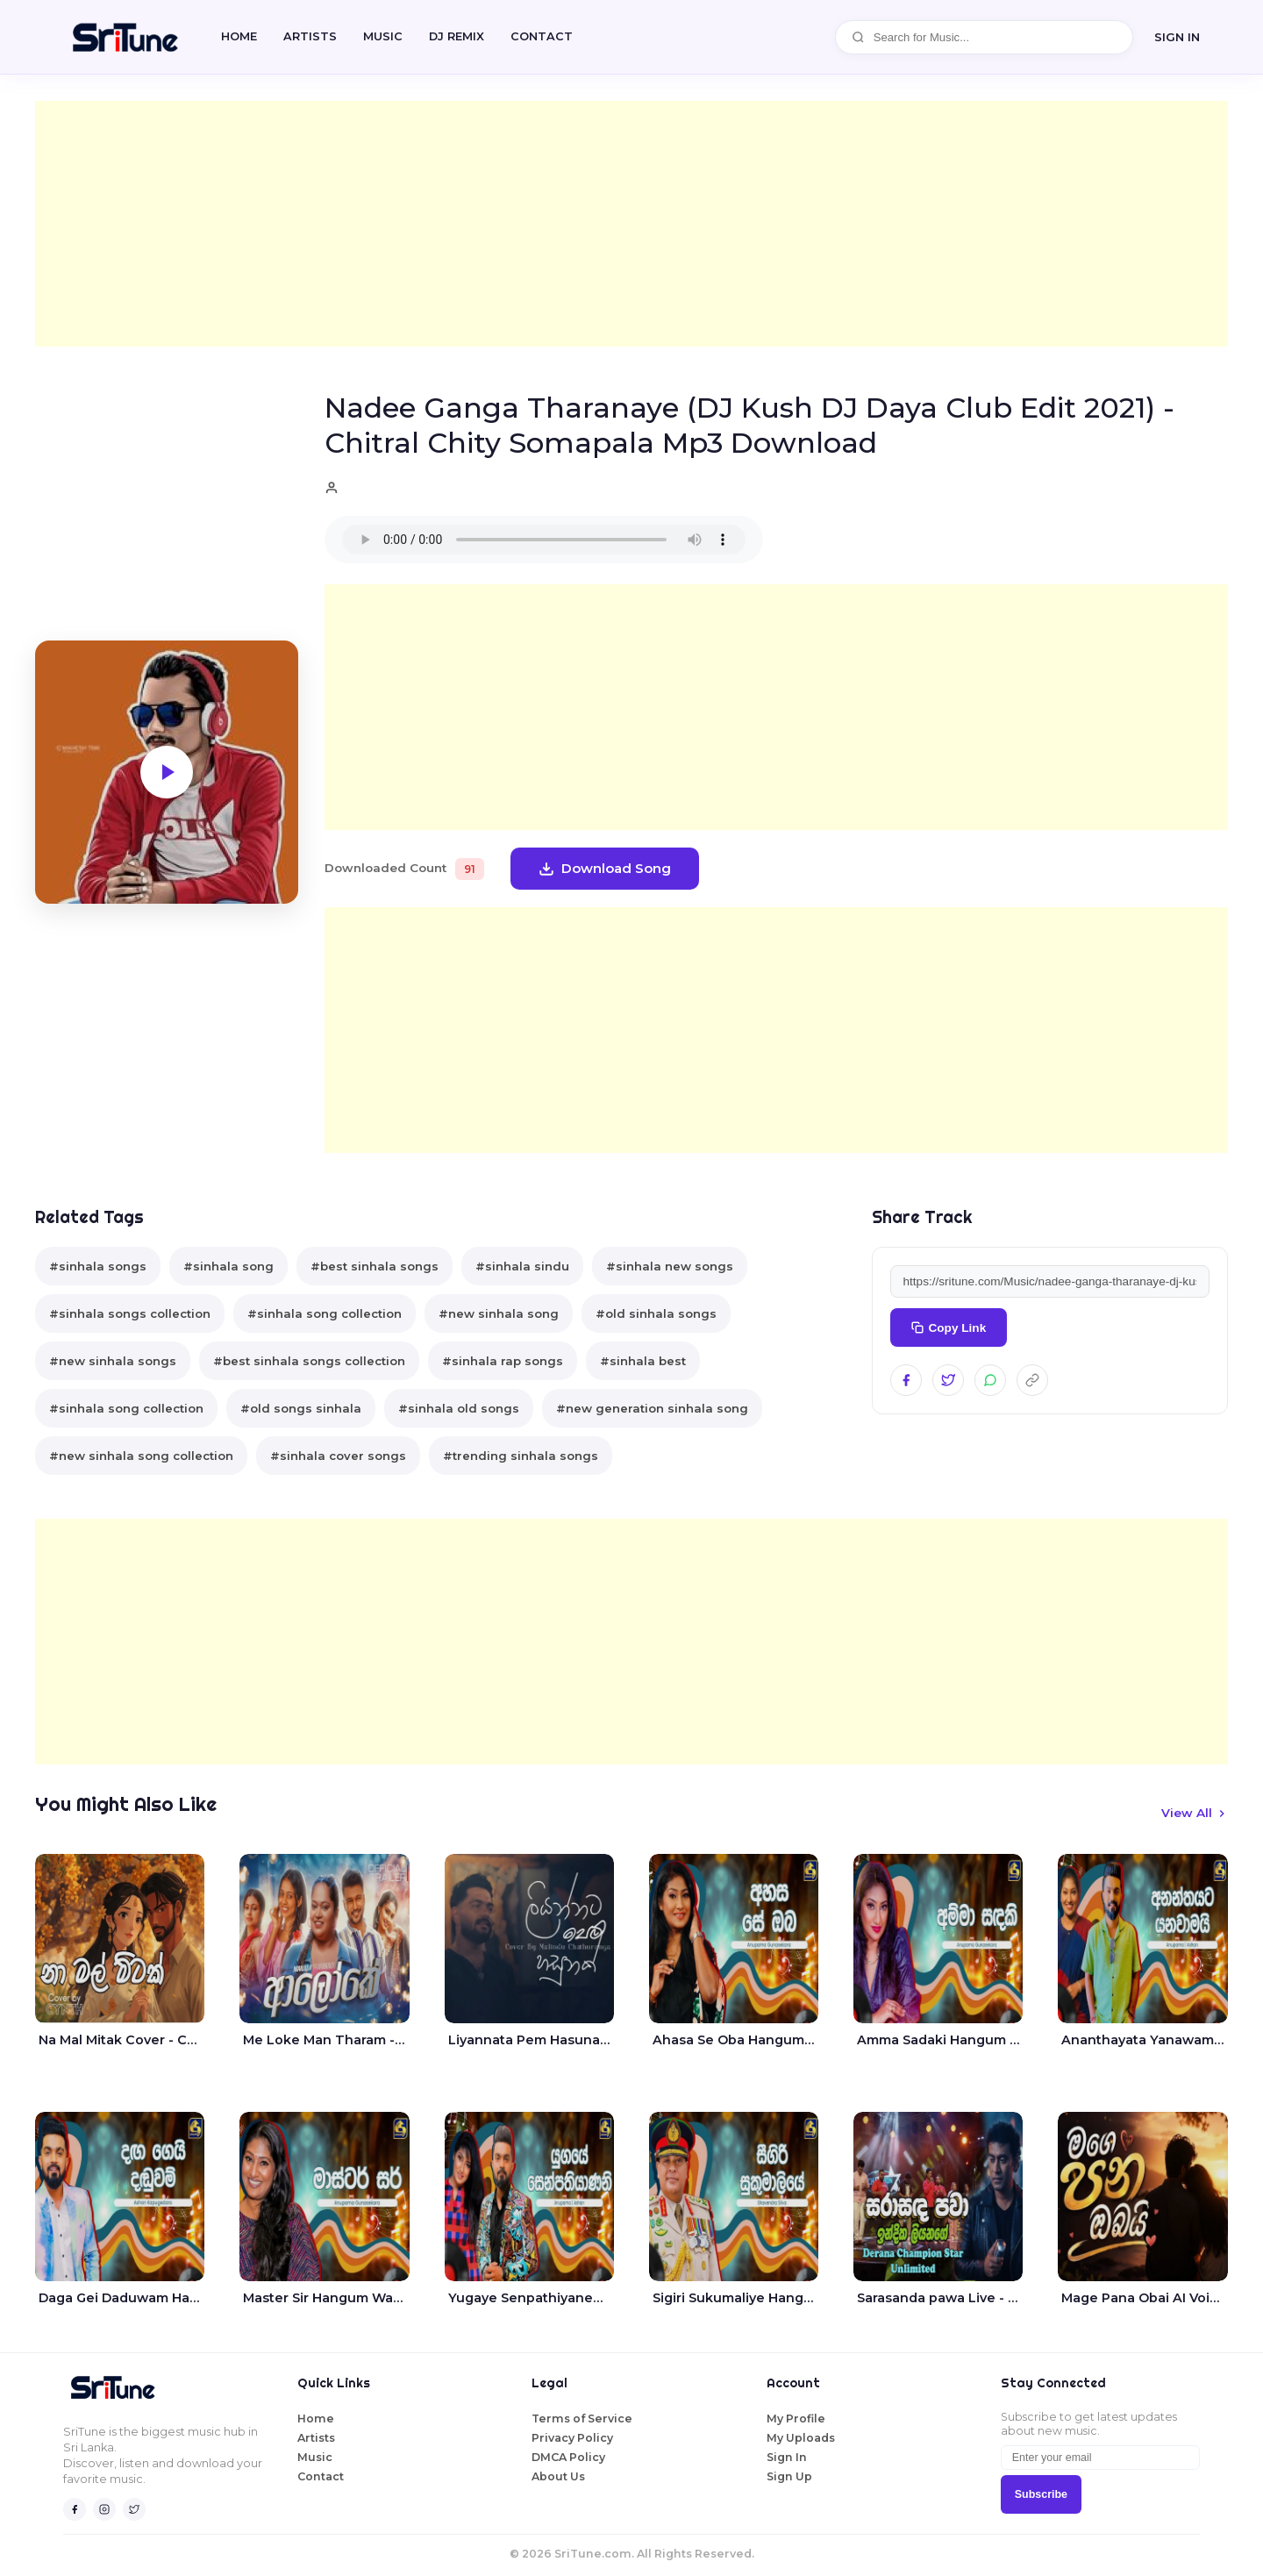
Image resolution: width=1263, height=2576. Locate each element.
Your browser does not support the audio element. (544, 539)
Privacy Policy (572, 2437)
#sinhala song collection (324, 1313)
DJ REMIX (456, 36)
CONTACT (541, 36)
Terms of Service (582, 2418)
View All (1194, 1813)
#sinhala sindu (522, 1266)
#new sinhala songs (112, 1361)
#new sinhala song (499, 1313)
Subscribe (1041, 2494)
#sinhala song (228, 1266)
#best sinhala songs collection (309, 1361)
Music (383, 36)
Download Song (605, 868)
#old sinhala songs (656, 1313)
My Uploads (801, 2437)
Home (239, 36)
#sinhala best (643, 1361)
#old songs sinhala (300, 1408)
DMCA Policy (568, 2457)
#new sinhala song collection (141, 1456)
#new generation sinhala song (652, 1408)
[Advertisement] (561, 224)
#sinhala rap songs (502, 1361)
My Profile (796, 2418)
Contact (320, 2476)
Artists (310, 36)
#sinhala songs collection (129, 1313)
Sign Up (789, 2476)
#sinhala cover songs (338, 1456)
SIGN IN (1177, 37)
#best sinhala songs (374, 1266)
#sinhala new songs (669, 1266)
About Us (558, 2476)
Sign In (787, 2457)
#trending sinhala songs (520, 1456)
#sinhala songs (97, 1266)
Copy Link (949, 1328)
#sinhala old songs (458, 1408)
